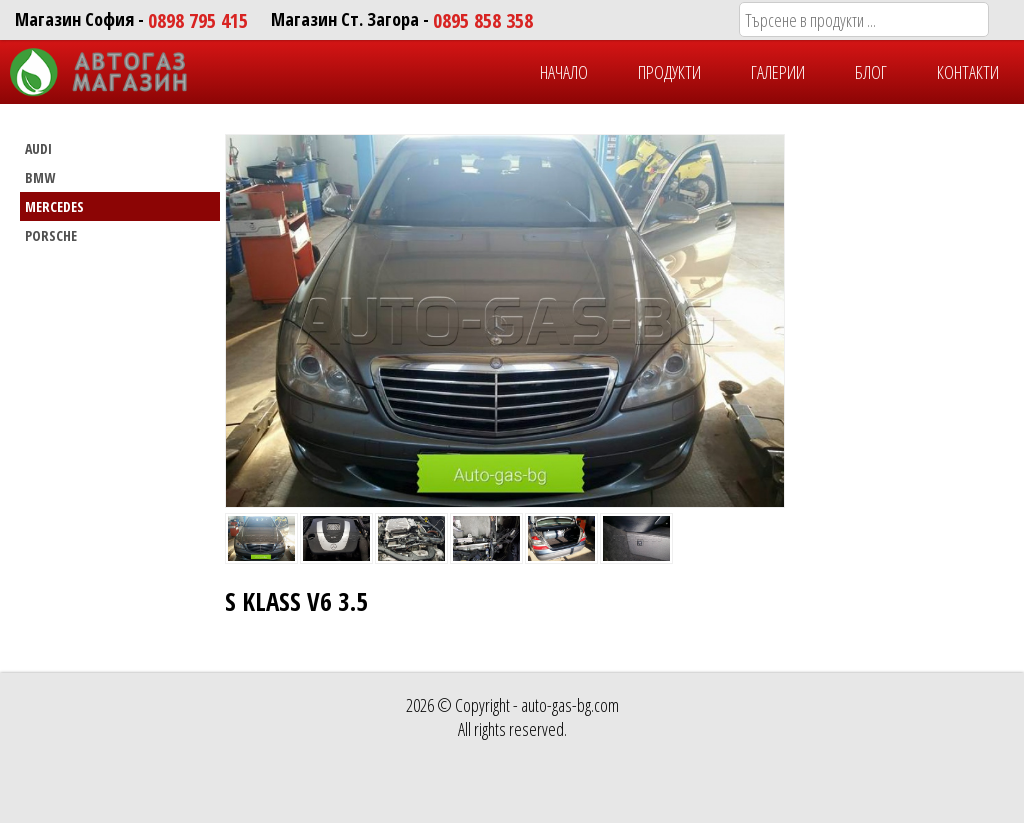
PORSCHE (51, 235)
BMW (40, 177)
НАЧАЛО (564, 72)
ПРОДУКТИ (669, 72)
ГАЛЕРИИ (778, 72)
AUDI (38, 148)
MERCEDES (54, 206)
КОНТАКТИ (968, 72)
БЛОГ (871, 72)
